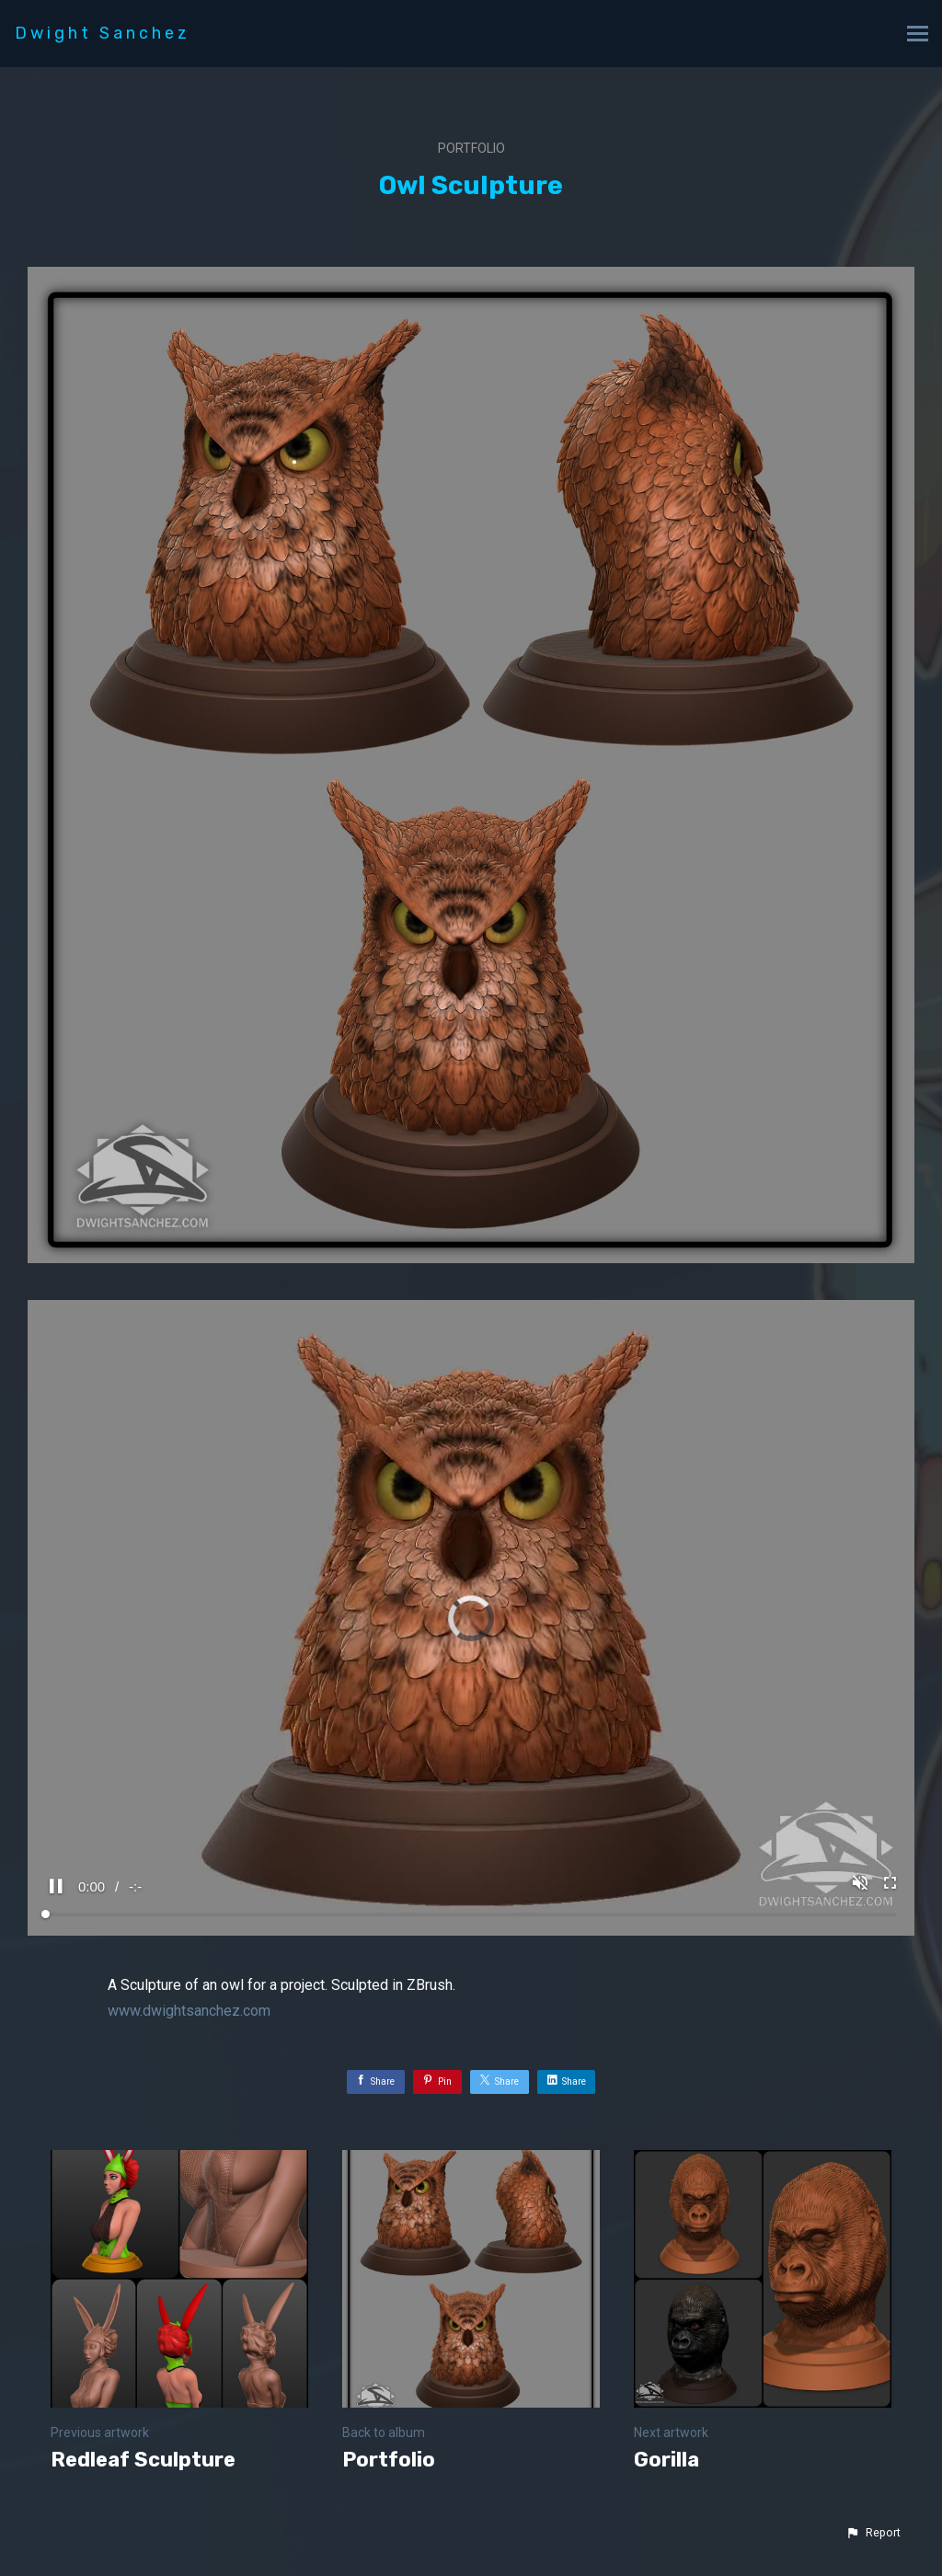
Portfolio (471, 148)
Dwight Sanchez (102, 33)
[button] (873, 2532)
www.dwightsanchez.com (189, 2010)
